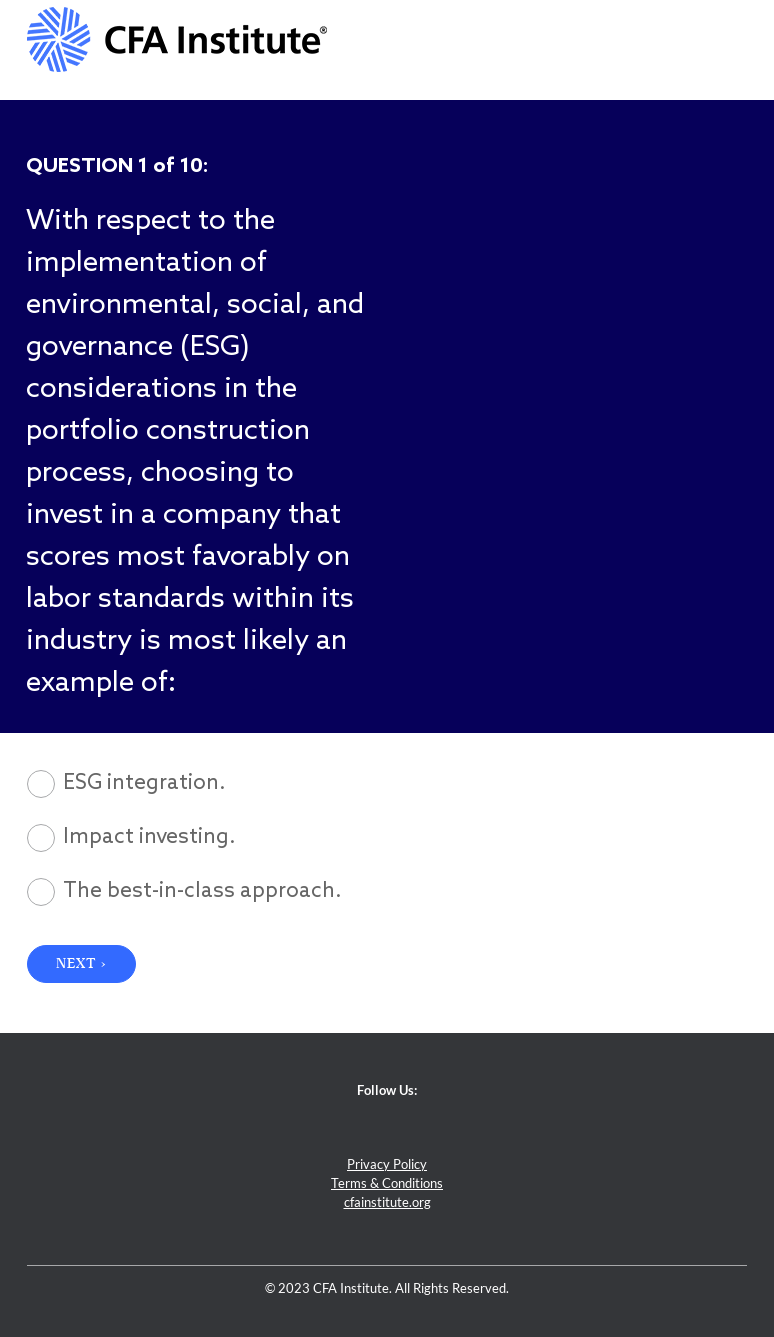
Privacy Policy (387, 1164)
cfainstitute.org (387, 1202)
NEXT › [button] (81, 964)
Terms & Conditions (387, 1183)
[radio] (387, 784)
